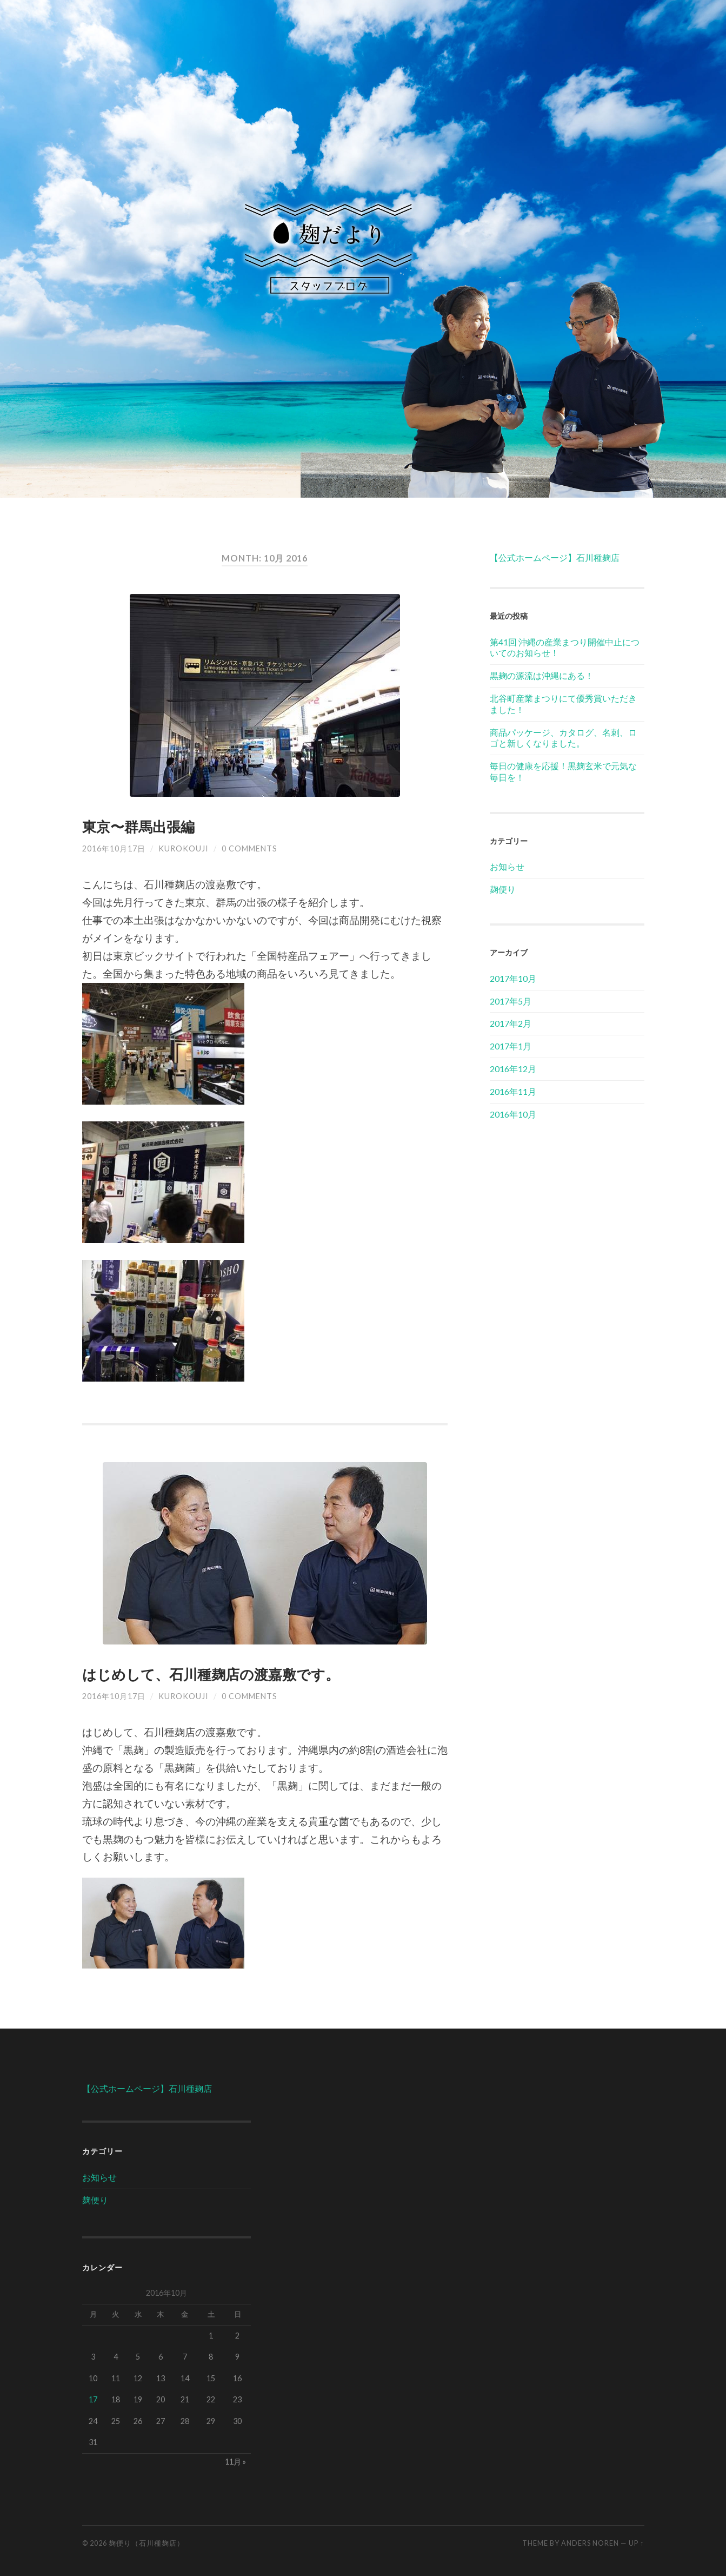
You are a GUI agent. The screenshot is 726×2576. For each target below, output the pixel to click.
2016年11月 (513, 1091)
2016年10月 (513, 1114)
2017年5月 (510, 1001)
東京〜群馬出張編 (138, 826)
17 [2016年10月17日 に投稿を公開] (93, 2399)
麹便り (503, 889)
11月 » (235, 2461)
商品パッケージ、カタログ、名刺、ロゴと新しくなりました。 (563, 738)
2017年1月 (510, 1046)
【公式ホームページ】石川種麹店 (555, 557)
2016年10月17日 (113, 848)
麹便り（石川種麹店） (146, 2543)
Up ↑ (636, 2543)
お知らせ (507, 866)
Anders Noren (590, 2543)
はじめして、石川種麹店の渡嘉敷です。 (210, 1674)
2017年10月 (513, 978)
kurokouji (183, 848)
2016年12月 (513, 1069)
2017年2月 (510, 1023)
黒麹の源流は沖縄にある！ (542, 675)
